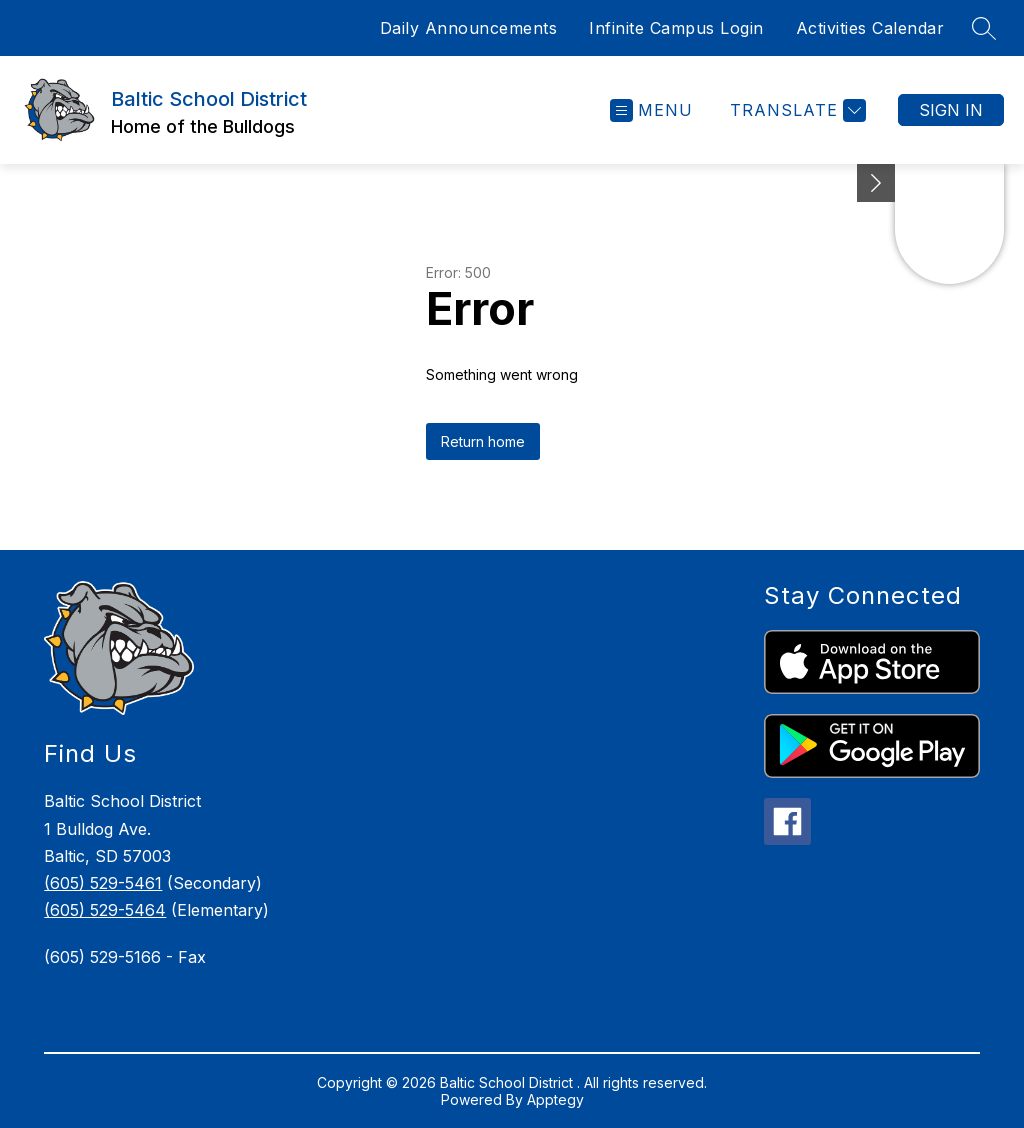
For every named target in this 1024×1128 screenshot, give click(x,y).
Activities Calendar (870, 28)
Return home (483, 441)
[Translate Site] (795, 110)
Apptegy (555, 1099)
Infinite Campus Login (676, 28)
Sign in (951, 110)
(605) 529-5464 (105, 910)
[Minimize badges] (876, 183)
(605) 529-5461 (103, 883)
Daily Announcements (469, 28)
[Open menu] (651, 110)
